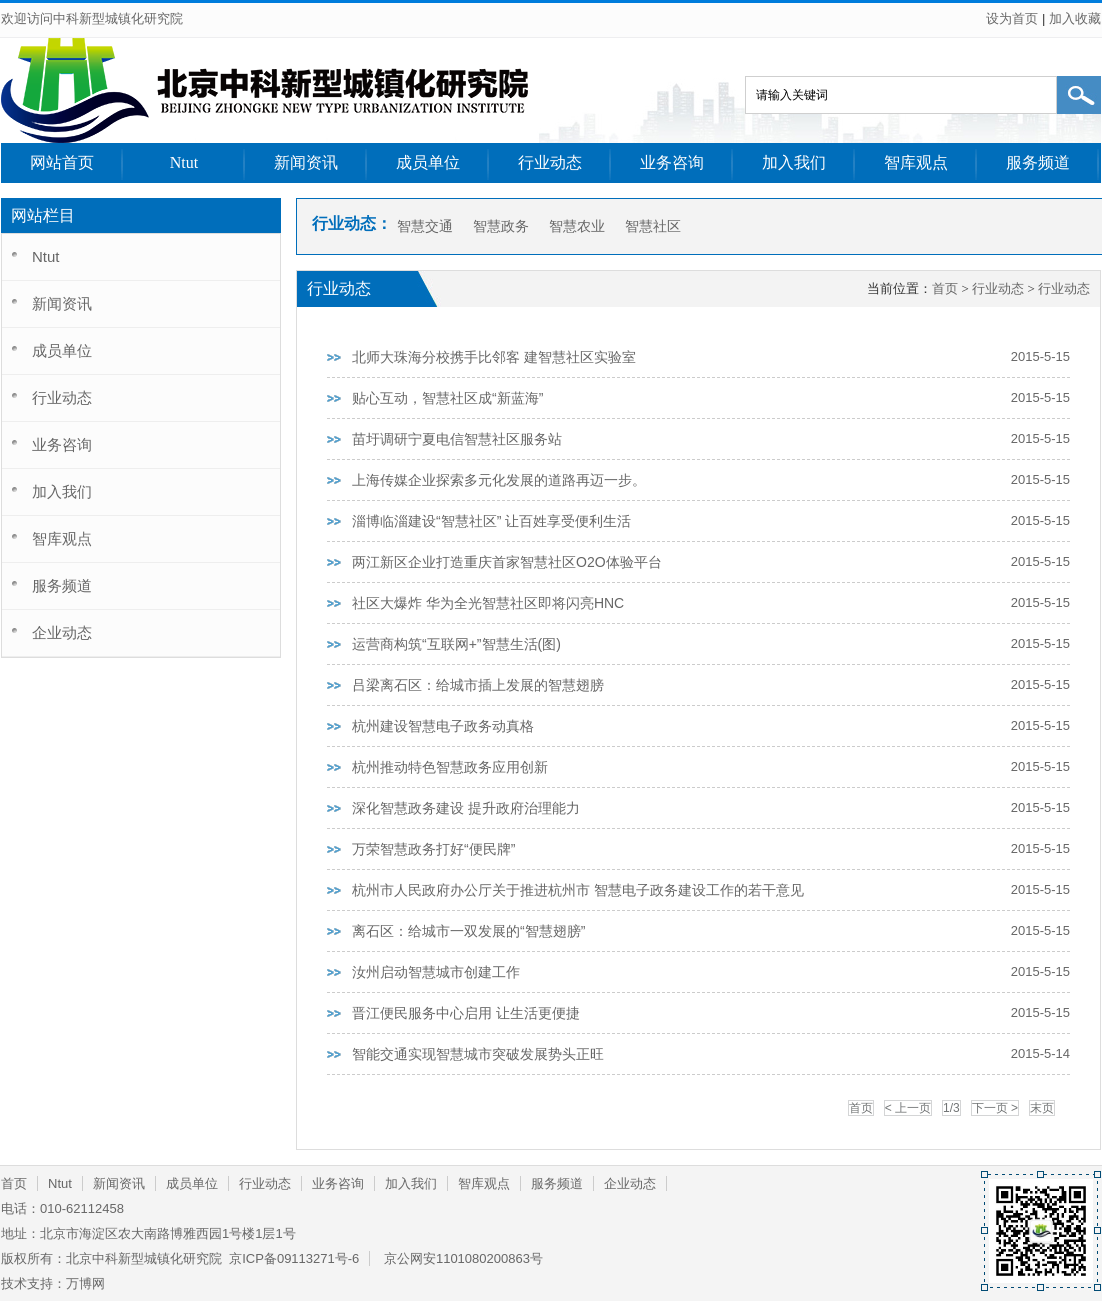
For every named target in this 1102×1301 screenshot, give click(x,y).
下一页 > (995, 1108)
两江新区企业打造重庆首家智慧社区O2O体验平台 (507, 562)
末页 (1042, 1108)
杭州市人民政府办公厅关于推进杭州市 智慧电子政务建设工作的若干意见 (578, 890)
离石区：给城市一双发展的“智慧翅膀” (468, 931)
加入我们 (794, 162)
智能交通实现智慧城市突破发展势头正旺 (478, 1054)
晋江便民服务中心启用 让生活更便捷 (466, 1013)
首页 (945, 288)
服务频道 (1038, 162)
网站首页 (62, 162)
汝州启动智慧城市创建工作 (436, 972)
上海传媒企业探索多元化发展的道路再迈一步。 (499, 480)
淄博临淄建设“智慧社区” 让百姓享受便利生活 (491, 521)
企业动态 (62, 632)
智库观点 (916, 162)
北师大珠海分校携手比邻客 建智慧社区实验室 (494, 357)
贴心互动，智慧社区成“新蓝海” (447, 398)
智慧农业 (577, 226)
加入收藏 (1075, 18)
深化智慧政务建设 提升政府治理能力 (466, 808)
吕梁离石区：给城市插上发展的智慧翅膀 (478, 685)
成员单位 (428, 162)
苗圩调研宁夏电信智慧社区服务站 (457, 439)
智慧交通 (425, 226)
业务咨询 (672, 162)
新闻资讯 (306, 162)
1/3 (951, 1108)
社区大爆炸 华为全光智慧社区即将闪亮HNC (488, 603)
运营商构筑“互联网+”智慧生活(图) (456, 644)
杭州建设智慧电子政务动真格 (443, 726)
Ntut (184, 162)
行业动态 (550, 162)
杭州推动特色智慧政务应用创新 (450, 767)
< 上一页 (908, 1108)
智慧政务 (501, 226)
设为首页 (1012, 18)
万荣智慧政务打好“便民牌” (433, 849)
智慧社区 (653, 226)
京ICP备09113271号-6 (293, 1258)
